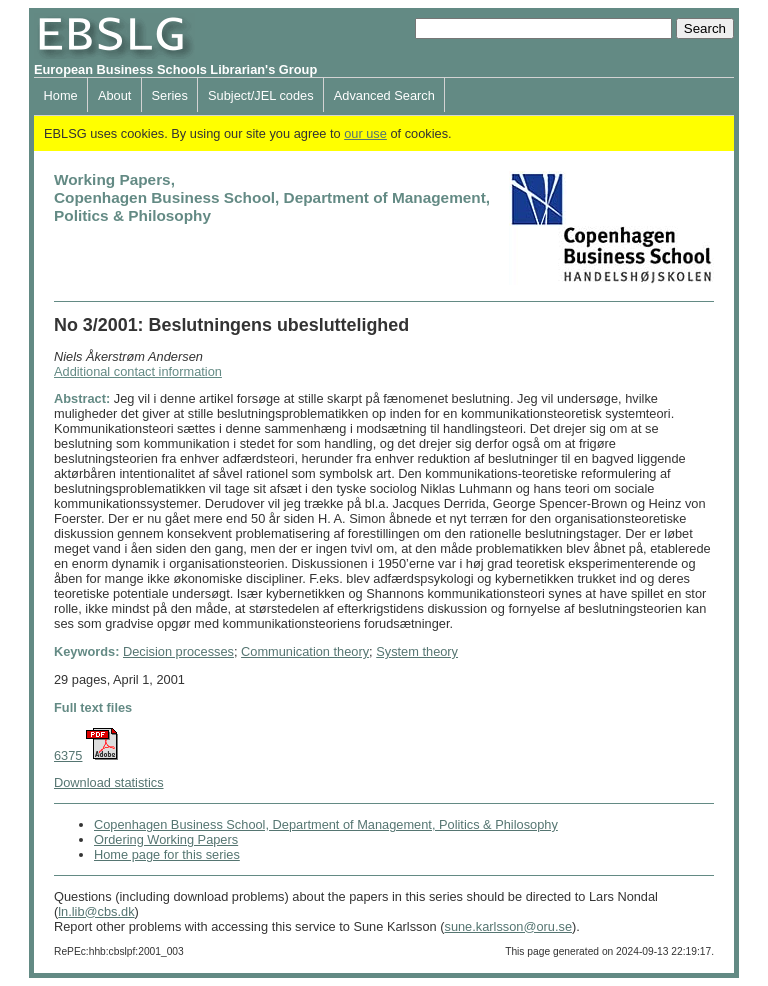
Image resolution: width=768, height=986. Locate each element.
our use (365, 133)
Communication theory (305, 651)
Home (61, 95)
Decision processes (178, 651)
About (114, 95)
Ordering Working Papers (166, 839)
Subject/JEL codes (261, 95)
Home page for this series (167, 854)
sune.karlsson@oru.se (508, 926)
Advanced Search (384, 95)
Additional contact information (138, 371)
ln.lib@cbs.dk (96, 911)
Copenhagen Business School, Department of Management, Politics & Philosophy (326, 824)
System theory (417, 651)
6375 (68, 755)
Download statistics (109, 782)
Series (170, 95)
